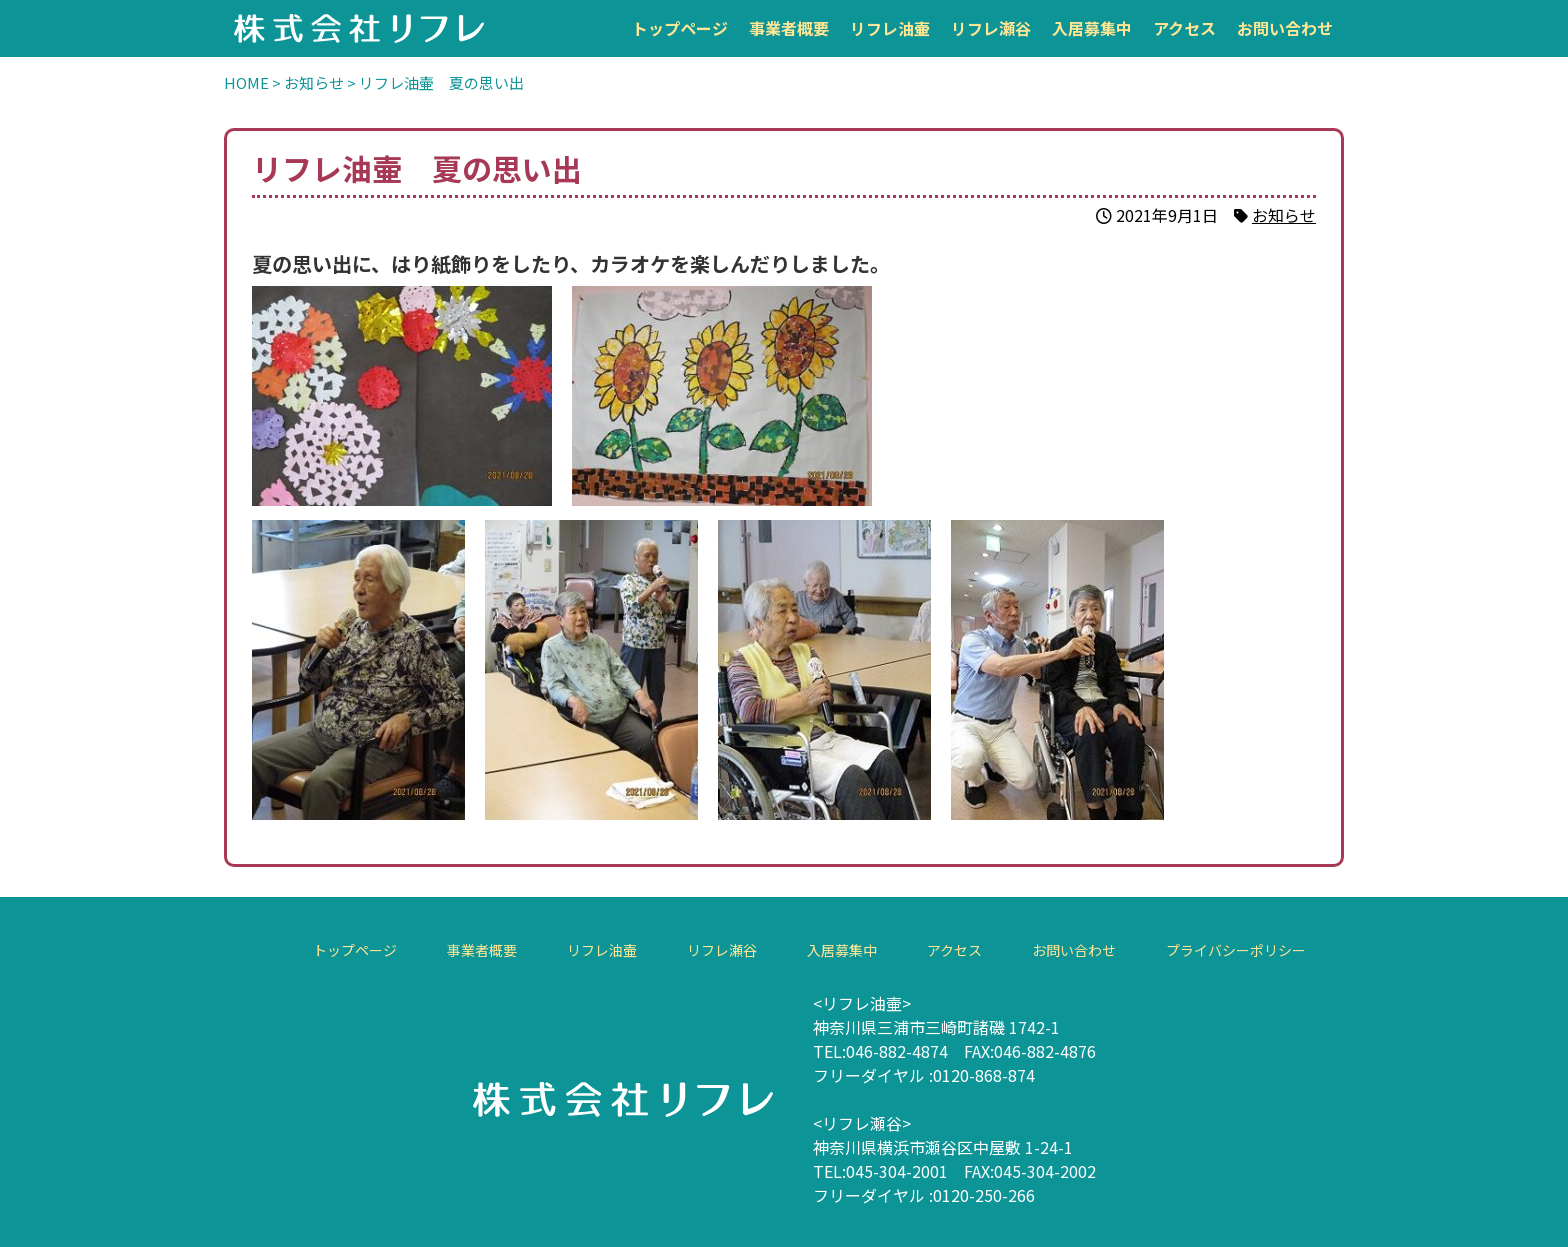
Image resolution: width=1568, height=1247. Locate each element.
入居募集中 (1092, 28)
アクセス (1184, 28)
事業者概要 (789, 28)
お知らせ (1284, 215)
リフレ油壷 (890, 28)
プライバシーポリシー (1235, 950)
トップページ (680, 28)
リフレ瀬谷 (991, 28)
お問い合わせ (1285, 28)
